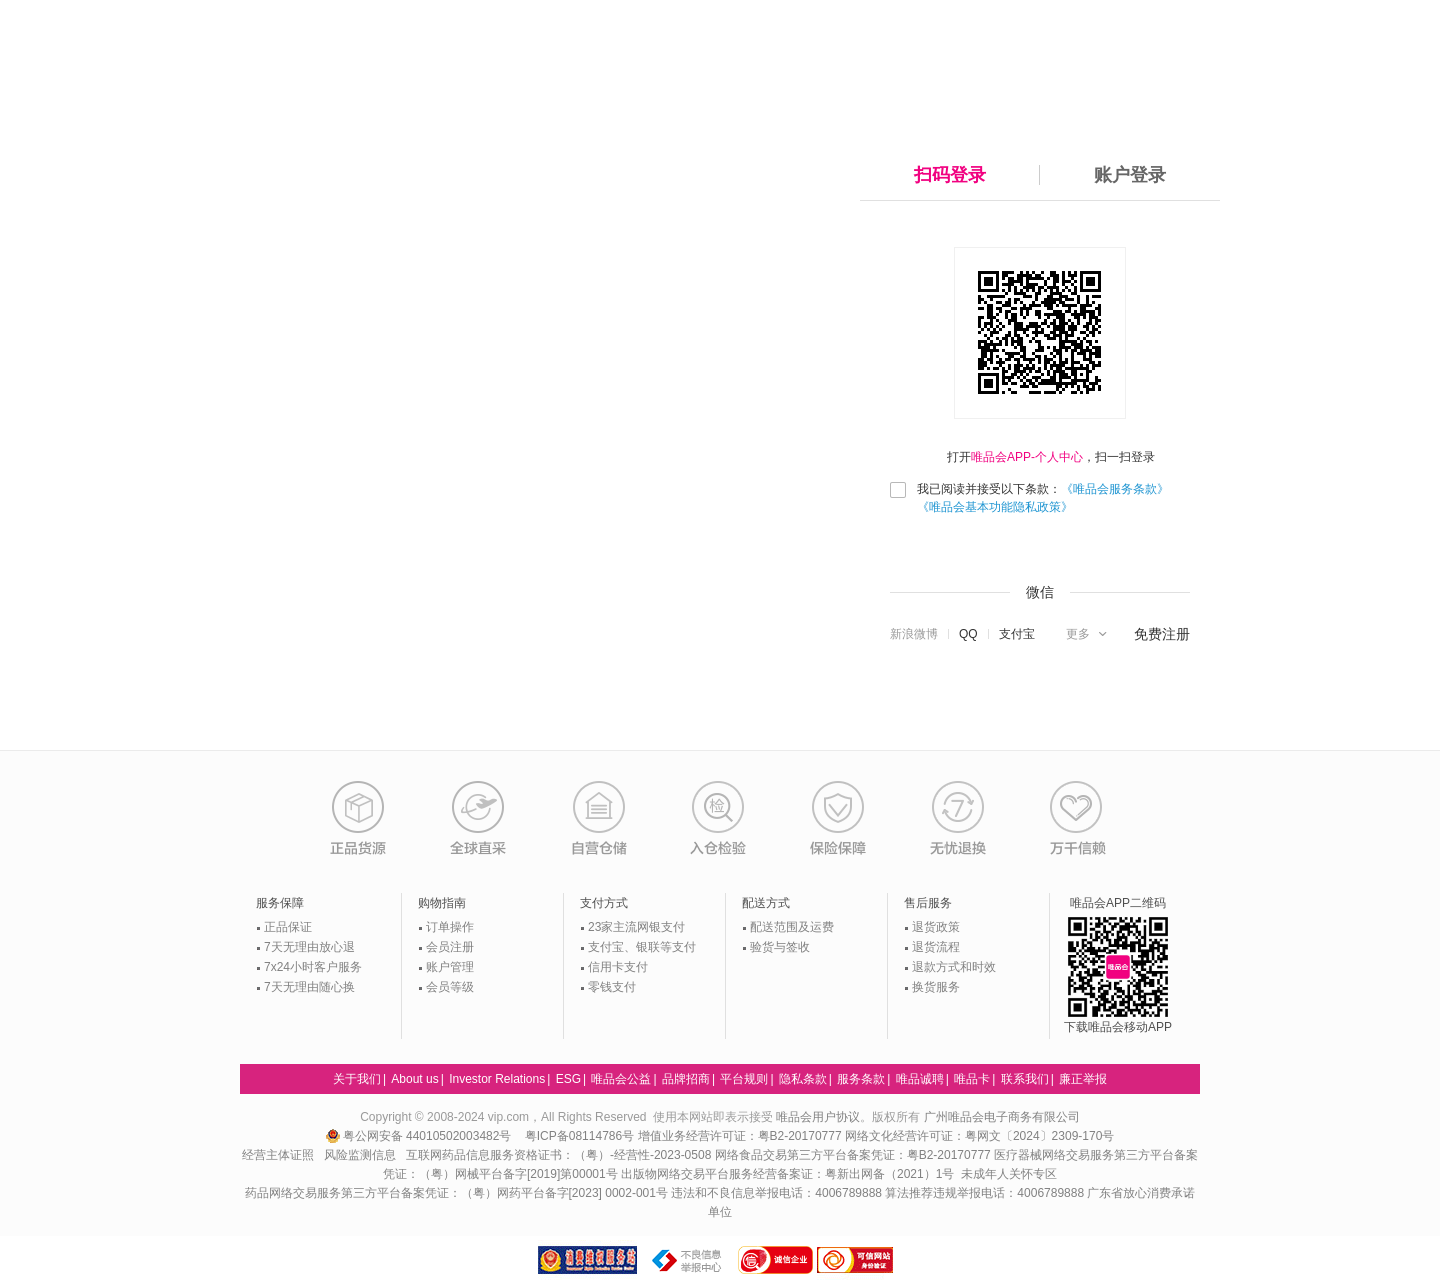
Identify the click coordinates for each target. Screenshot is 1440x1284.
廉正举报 (1083, 1079)
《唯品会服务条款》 (1115, 489)
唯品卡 (972, 1079)
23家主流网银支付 (636, 927)
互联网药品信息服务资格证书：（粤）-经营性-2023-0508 (558, 1155)
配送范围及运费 (792, 927)
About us (414, 1079)
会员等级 (450, 987)
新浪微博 (914, 634)
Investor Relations (497, 1079)
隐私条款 (803, 1079)
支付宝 (1017, 634)
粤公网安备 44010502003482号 (420, 1136)
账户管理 (450, 967)
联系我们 (1025, 1079)
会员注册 (450, 947)
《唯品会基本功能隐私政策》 (995, 507)
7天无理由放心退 (309, 947)
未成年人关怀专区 (1009, 1174)
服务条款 (861, 1079)
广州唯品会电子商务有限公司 (1002, 1117)
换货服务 (936, 987)
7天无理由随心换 (309, 987)
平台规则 (744, 1079)
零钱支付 (612, 987)
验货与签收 (780, 947)
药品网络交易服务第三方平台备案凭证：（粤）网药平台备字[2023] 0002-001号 (456, 1193)
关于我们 (357, 1079)
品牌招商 (686, 1079)
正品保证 (288, 927)
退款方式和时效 (954, 967)
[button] (1088, 634)
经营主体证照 (278, 1155)
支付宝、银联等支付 (642, 947)
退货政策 (936, 927)
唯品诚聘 (920, 1079)
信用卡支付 (618, 967)
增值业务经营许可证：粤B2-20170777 (741, 1136)
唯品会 (282, 50)
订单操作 (450, 927)
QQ (968, 634)
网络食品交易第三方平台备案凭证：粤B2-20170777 (854, 1155)
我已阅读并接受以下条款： (1043, 498)
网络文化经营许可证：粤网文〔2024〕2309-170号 (979, 1136)
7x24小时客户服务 (313, 967)
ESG (568, 1079)
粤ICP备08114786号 (579, 1136)
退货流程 (936, 947)
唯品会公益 (621, 1079)
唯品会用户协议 (818, 1117)
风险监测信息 (360, 1155)
